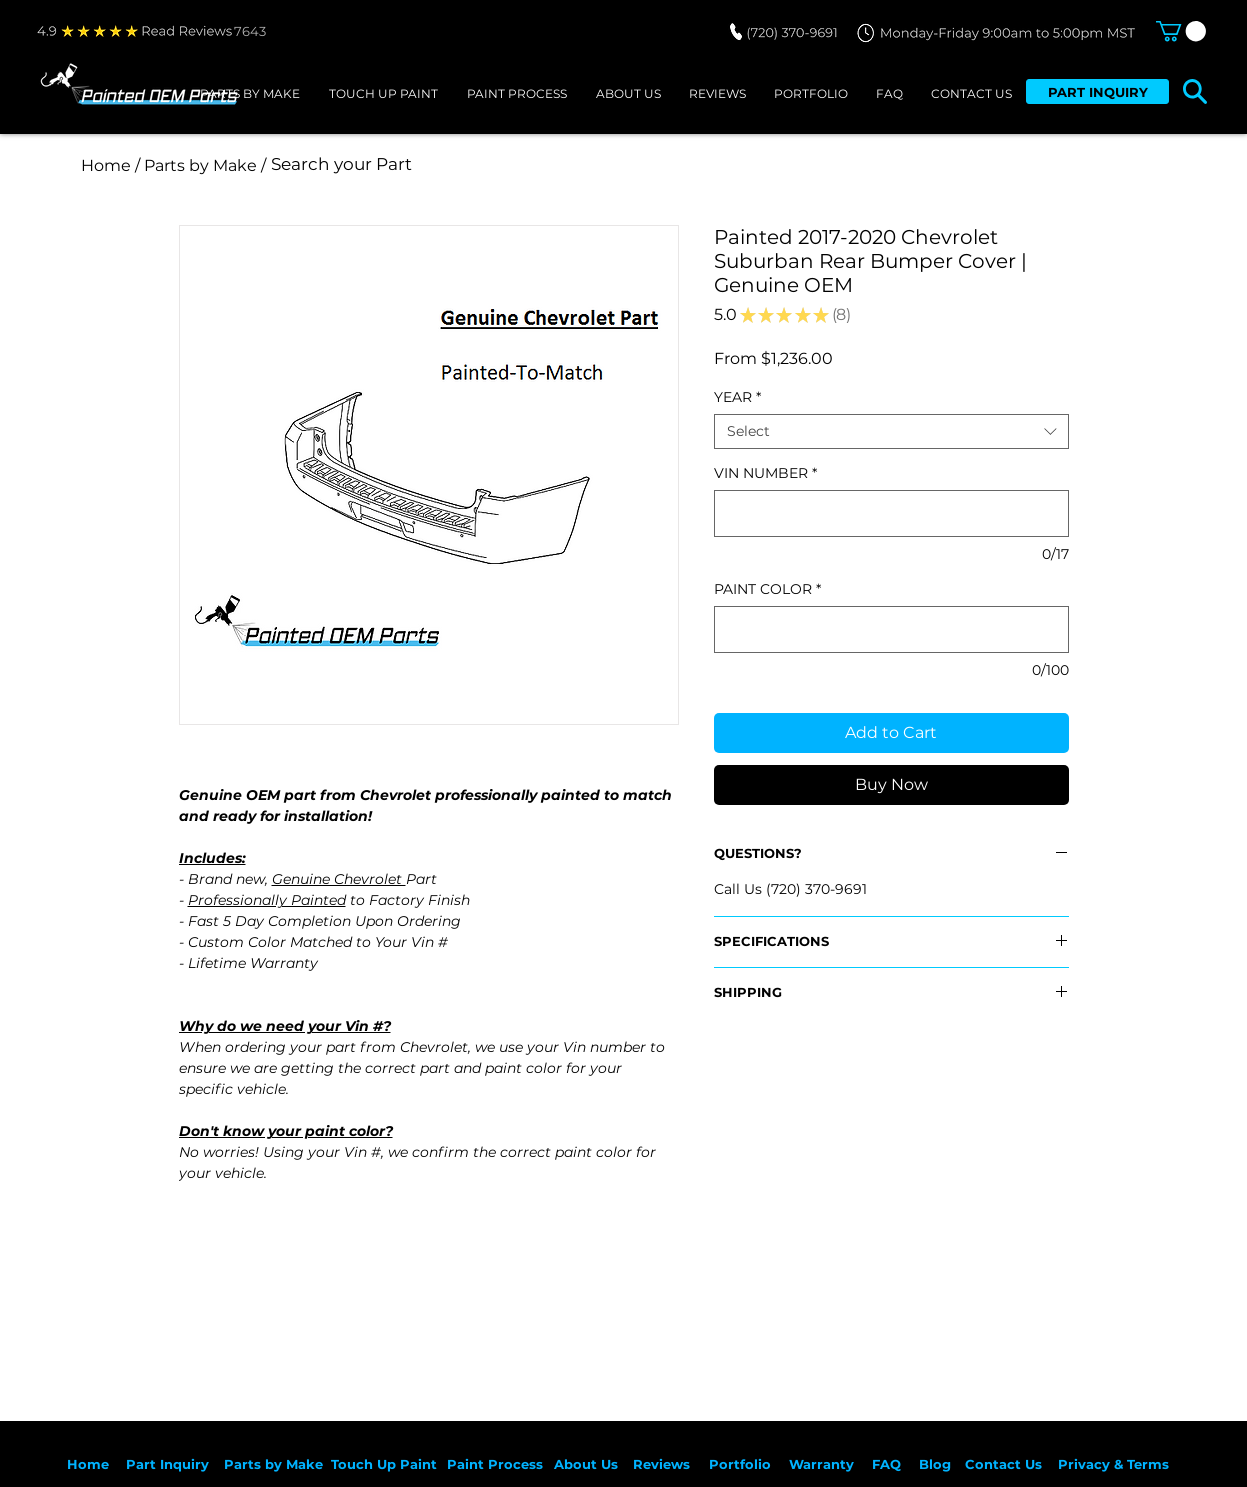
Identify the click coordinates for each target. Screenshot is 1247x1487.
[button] (1181, 31)
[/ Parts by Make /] (201, 165)
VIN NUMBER (765, 473)
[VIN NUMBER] (891, 513)
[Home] (106, 165)
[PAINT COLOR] (891, 629)
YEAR (737, 397)
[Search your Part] (537, 165)
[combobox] (891, 431)
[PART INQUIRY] (1097, 91)
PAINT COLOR (767, 589)
